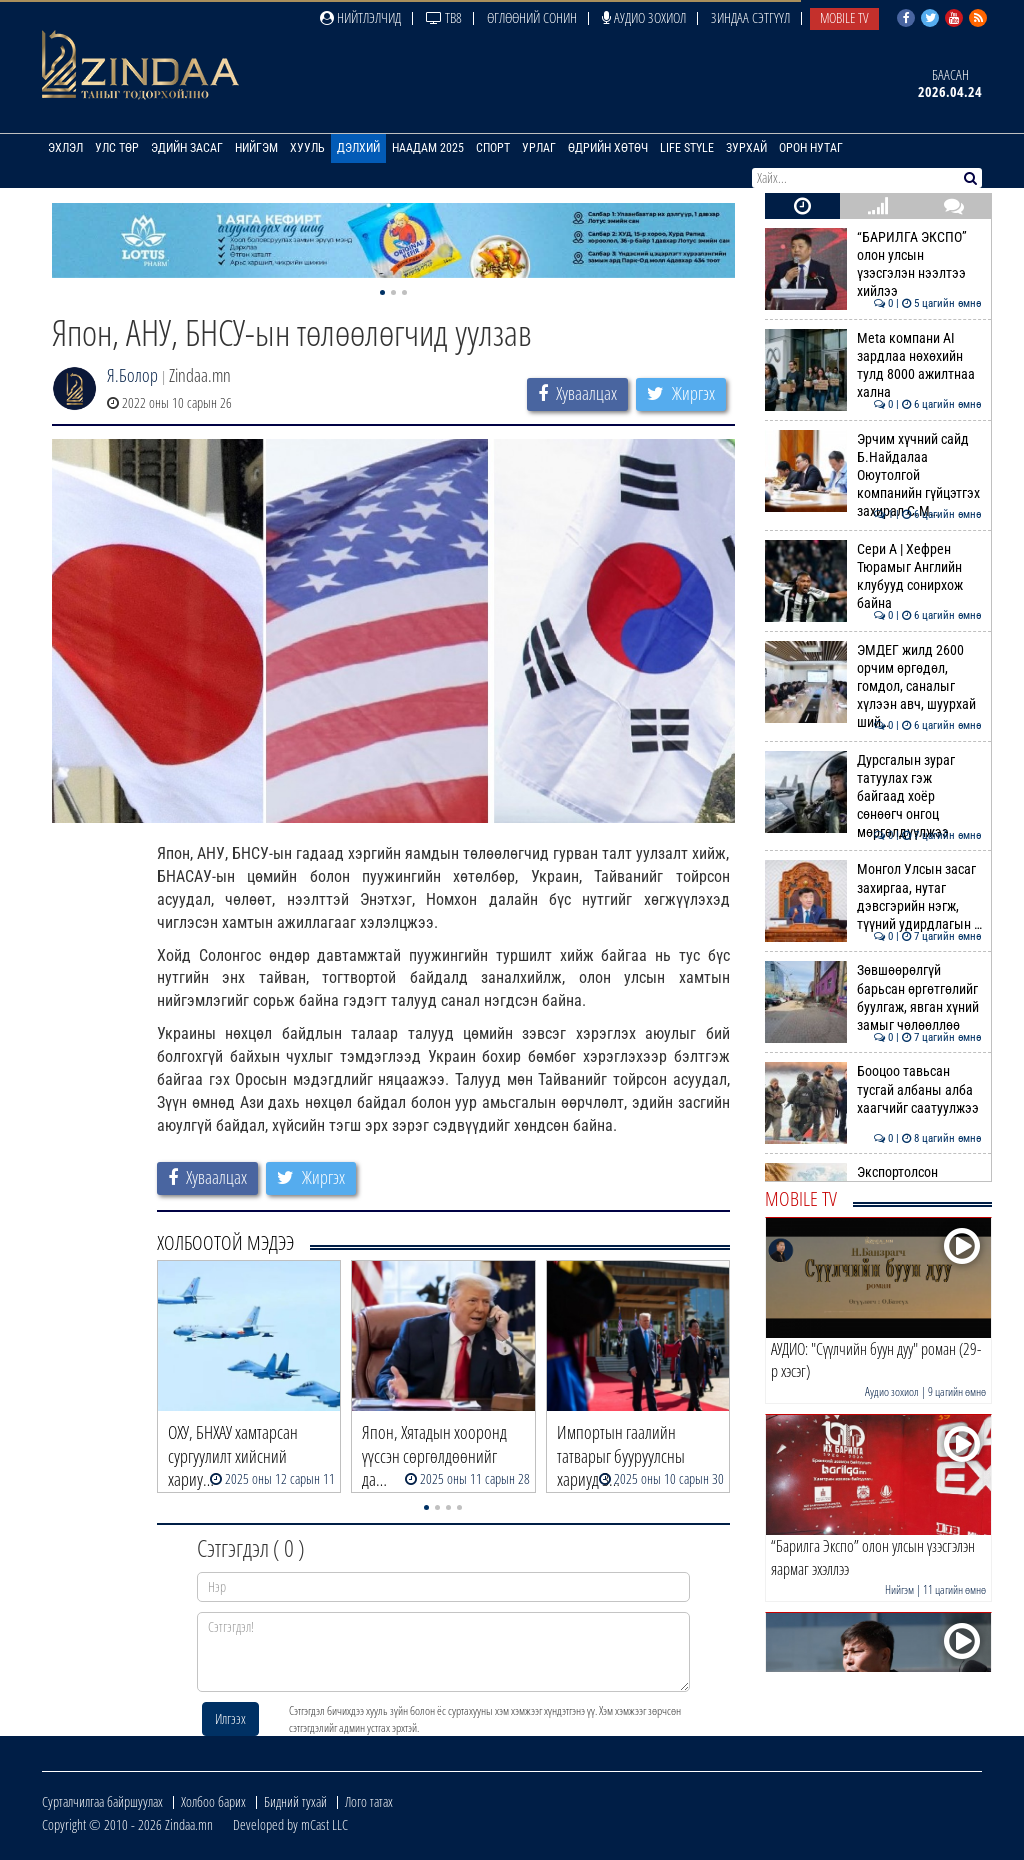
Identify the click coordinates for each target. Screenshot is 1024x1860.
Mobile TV (844, 17)
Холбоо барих (213, 1801)
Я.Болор (132, 375)
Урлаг (539, 148)
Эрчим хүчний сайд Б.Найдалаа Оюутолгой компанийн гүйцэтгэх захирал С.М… (873, 475)
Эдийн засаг (187, 148)
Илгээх (230, 1718)
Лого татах (369, 1801)
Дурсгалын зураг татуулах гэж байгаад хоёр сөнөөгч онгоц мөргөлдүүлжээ (873, 796)
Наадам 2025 (428, 148)
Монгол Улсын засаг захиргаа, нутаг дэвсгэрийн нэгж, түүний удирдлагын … (873, 896)
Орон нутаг (811, 148)
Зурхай (746, 148)
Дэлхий (358, 148)
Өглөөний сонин (532, 17)
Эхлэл (65, 148)
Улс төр (117, 148)
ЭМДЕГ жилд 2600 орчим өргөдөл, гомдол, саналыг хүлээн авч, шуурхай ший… (873, 686)
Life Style (687, 148)
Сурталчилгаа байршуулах (102, 1801)
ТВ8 (444, 17)
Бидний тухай (295, 1801)
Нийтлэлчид (360, 17)
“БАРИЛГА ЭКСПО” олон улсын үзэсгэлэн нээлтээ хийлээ (873, 264)
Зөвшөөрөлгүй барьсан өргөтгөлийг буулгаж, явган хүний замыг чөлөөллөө (873, 997)
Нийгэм (256, 148)
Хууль (307, 148)
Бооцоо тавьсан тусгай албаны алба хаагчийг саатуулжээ (873, 1089)
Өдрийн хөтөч (608, 148)
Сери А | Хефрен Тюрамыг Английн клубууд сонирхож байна (873, 576)
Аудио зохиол (644, 17)
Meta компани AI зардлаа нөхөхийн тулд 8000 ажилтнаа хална (873, 365)
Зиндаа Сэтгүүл (750, 17)
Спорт (493, 148)
